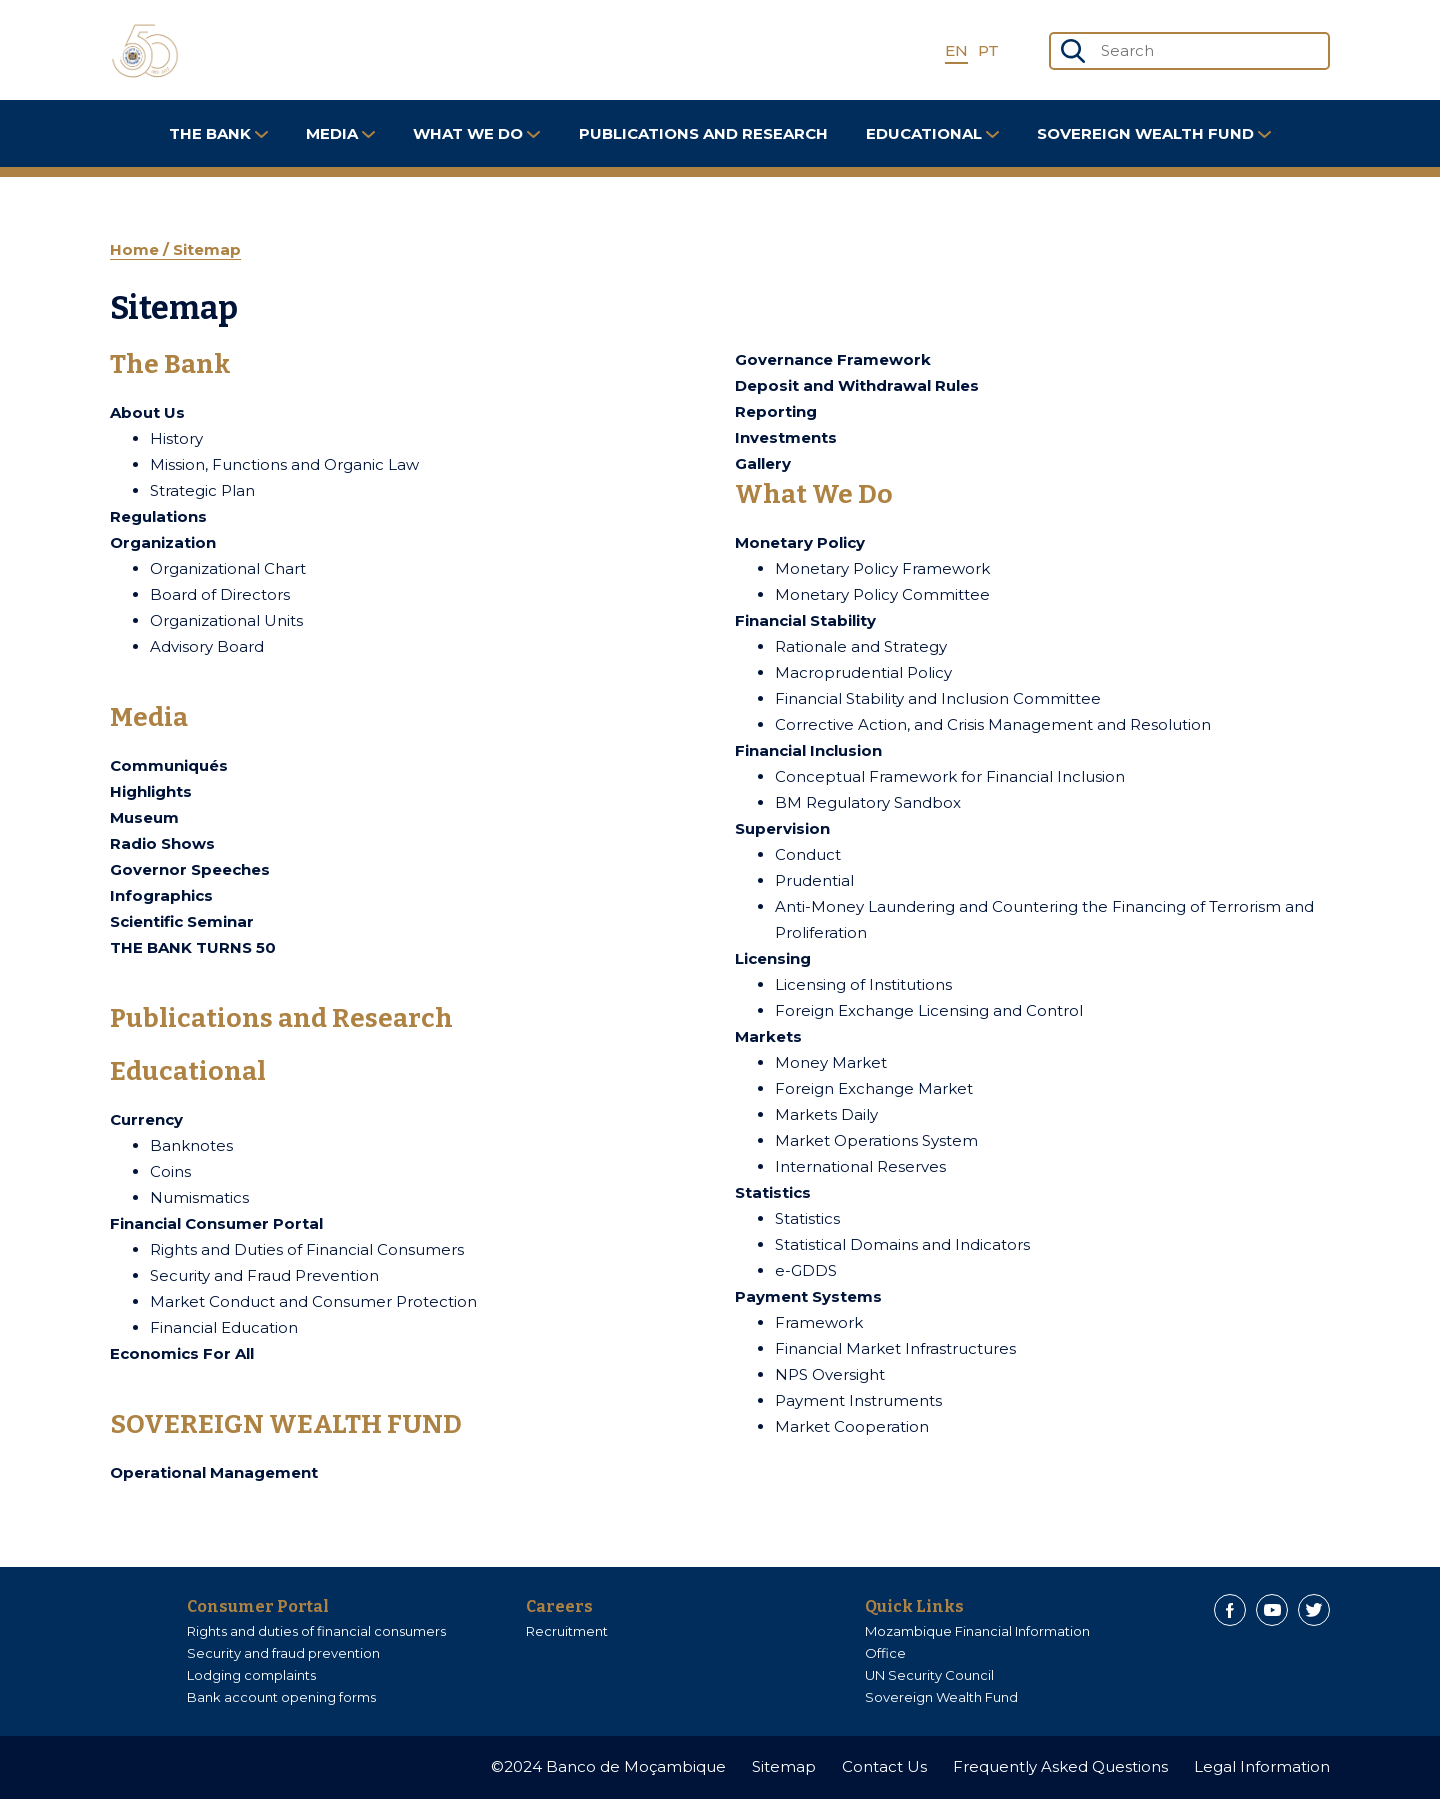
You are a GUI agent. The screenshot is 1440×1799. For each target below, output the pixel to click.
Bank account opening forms (281, 1697)
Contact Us (884, 1766)
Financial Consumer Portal (216, 1223)
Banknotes (191, 1145)
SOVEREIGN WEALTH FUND (1154, 133)
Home (136, 249)
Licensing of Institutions (863, 984)
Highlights (151, 791)
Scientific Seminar (182, 921)
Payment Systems (808, 1296)
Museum (144, 817)
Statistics (773, 1192)
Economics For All (182, 1353)
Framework (819, 1322)
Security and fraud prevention (283, 1653)
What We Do (476, 133)
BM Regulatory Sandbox (868, 802)
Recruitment (567, 1631)
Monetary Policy (800, 542)
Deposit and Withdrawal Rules (857, 385)
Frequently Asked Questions (1060, 1766)
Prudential (814, 880)
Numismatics (199, 1197)
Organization (163, 542)
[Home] (145, 51)
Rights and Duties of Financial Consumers (307, 1249)
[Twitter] (1314, 1610)
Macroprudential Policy (863, 672)
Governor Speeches (190, 869)
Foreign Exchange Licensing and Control (929, 1010)
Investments (786, 437)
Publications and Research (703, 133)
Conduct (808, 854)
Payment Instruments (858, 1400)
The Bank (218, 133)
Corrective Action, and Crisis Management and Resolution (993, 724)
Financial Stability (805, 620)
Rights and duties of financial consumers (316, 1631)
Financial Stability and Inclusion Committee (938, 698)
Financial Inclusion (808, 750)
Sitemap (207, 249)
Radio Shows (162, 843)
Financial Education (224, 1327)
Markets (768, 1036)
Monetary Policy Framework (882, 568)
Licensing (773, 958)
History (176, 438)
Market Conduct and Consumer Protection (313, 1301)
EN (956, 50)
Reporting (776, 411)
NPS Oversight (830, 1374)
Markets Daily (826, 1114)
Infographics (161, 895)
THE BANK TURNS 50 (193, 947)
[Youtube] (1272, 1610)
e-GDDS (806, 1270)
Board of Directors (220, 594)
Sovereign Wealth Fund (941, 1697)
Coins (170, 1171)
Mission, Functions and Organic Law (284, 464)
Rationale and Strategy (861, 646)
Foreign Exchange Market (874, 1088)
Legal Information (1262, 1766)
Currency (146, 1119)
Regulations (158, 516)
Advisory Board (207, 646)
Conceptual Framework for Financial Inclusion (950, 776)
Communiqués (169, 765)
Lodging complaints (251, 1675)
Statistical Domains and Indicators (902, 1244)
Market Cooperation (852, 1426)
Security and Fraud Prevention (264, 1275)
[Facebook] (1230, 1610)
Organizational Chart (228, 568)
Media (340, 133)
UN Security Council (929, 1675)
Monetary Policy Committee (882, 594)
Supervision (782, 828)
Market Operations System (876, 1140)
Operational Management (214, 1472)
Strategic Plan (202, 490)
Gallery (763, 463)
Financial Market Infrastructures (895, 1348)
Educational (932, 133)
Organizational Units (226, 620)
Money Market (831, 1062)
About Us (147, 412)
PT (988, 50)
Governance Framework (833, 359)
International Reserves (860, 1166)
